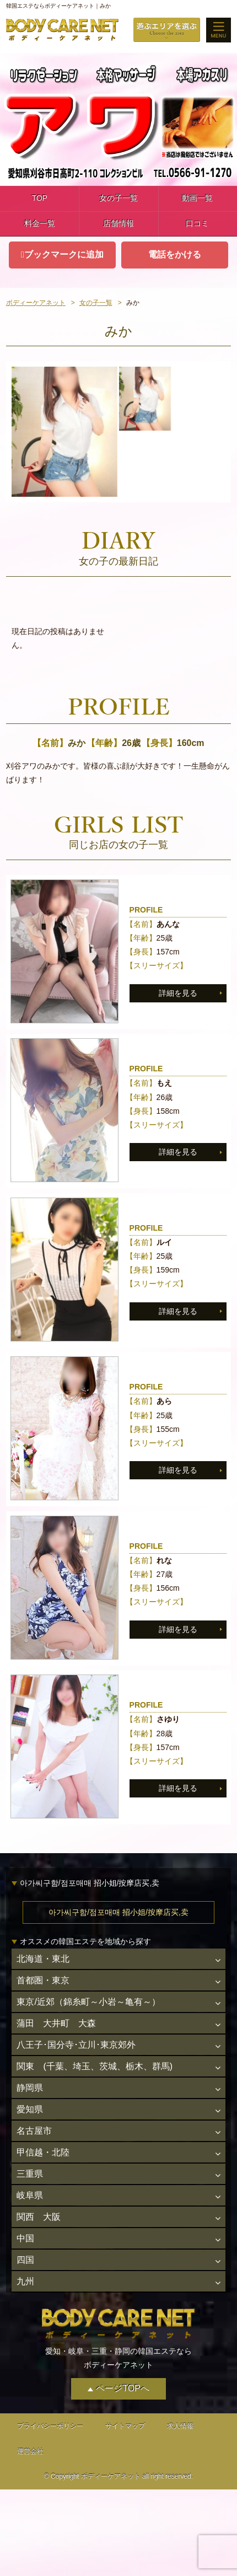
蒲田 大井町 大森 (56, 2023)
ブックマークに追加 (64, 254)
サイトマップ (125, 2426)
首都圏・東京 (43, 1980)
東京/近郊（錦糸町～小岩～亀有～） (88, 2001)
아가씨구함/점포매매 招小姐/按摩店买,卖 (118, 1912)
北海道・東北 (43, 1958)
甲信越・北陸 (43, 2152)
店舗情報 (118, 223)
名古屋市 (34, 2130)
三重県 (30, 2173)
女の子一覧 (118, 198)
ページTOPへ (122, 2388)
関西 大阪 (39, 2216)
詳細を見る (178, 993)
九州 (25, 2281)
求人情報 (180, 2426)
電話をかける (174, 254)
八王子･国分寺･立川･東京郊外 (76, 2044)
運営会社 (30, 2451)
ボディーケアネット (36, 303)
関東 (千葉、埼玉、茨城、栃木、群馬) (95, 2066)
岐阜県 (30, 2195)
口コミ (197, 223)
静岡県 (30, 2087)
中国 (25, 2238)
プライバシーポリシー (50, 2426)
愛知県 (30, 2109)
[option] (64, 432)
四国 (25, 2259)
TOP (39, 198)
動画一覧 (197, 198)
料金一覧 (39, 223)
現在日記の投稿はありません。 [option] (58, 638)
